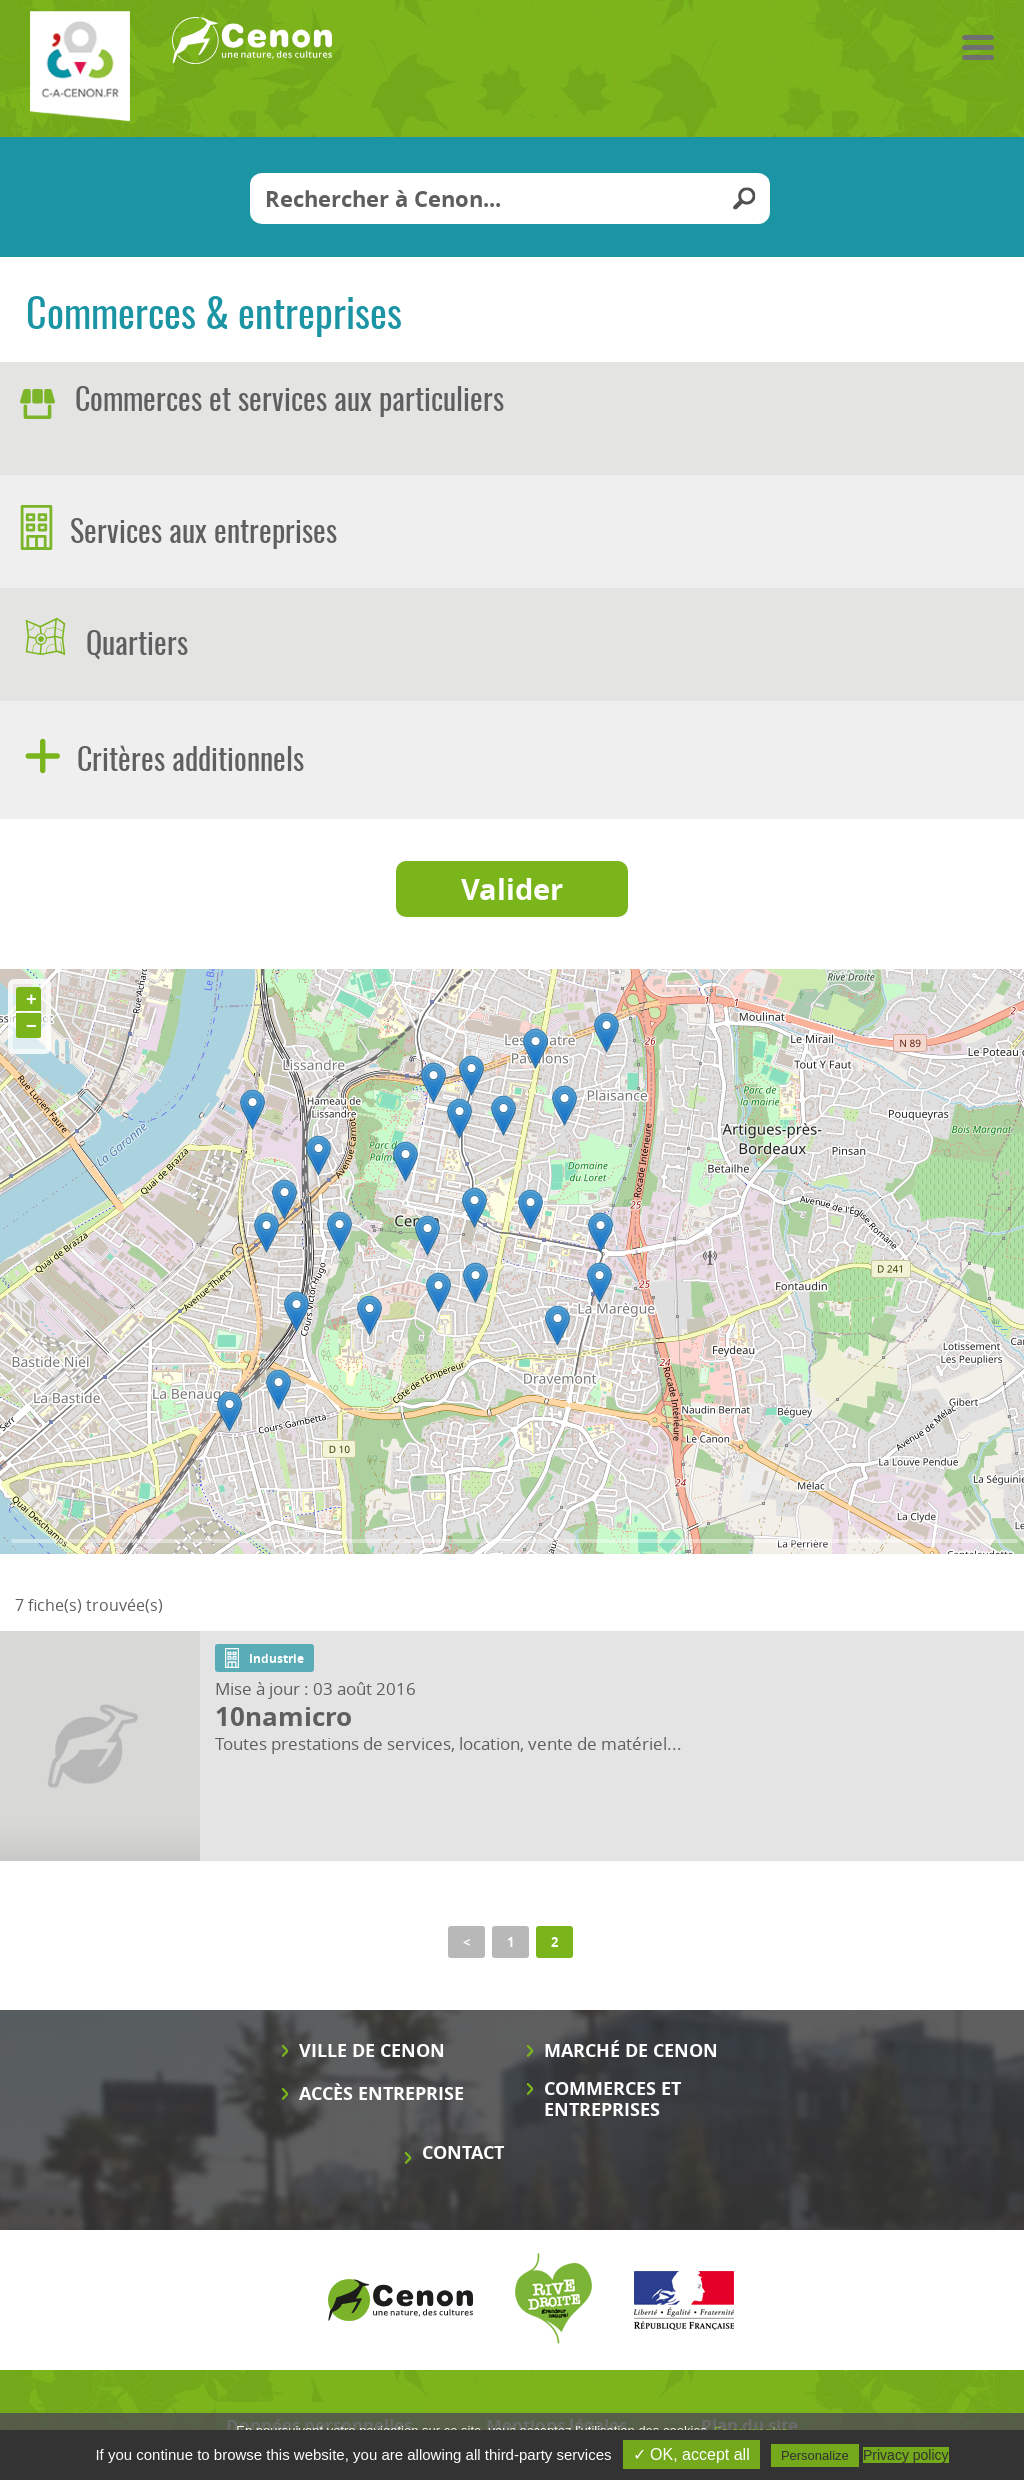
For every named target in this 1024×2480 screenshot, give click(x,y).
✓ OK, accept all (691, 2454)
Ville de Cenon (372, 2050)
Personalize (815, 2455)
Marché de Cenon (631, 2050)
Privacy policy (906, 2455)
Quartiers (133, 646)
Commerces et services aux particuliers (289, 402)
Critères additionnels (187, 762)
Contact (463, 2152)
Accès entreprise (381, 2093)
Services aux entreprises (200, 534)
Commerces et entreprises (612, 2099)
